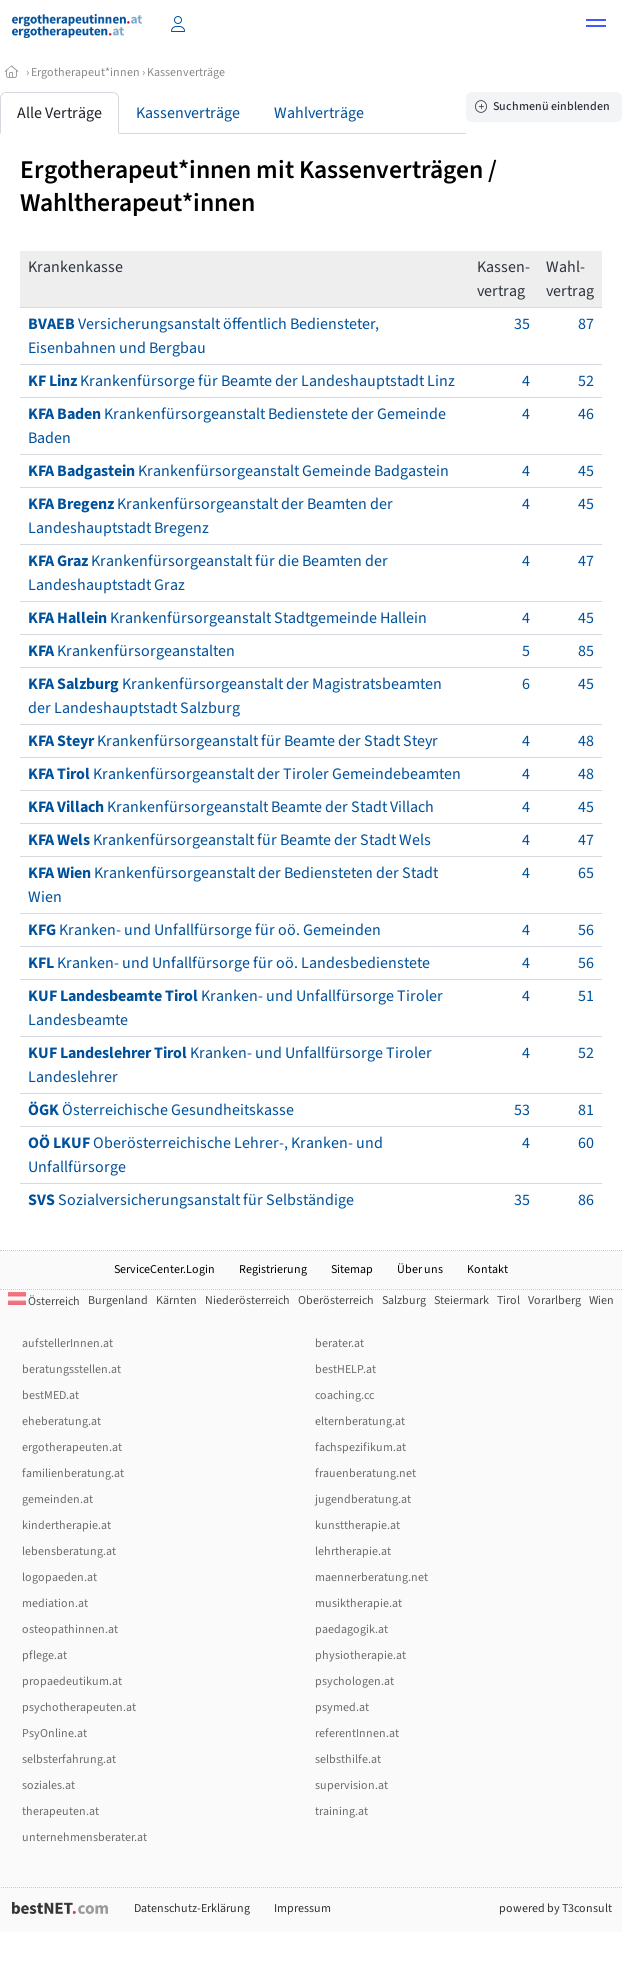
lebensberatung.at (69, 1551)
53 (522, 1110)
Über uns (420, 1269)
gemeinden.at (57, 1499)
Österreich (44, 1301)
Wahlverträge (319, 113)
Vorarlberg (554, 1300)
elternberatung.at (360, 1421)
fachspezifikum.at (360, 1447)
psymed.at (342, 1707)
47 (586, 561)
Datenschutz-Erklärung (192, 1908)
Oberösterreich (336, 1300)
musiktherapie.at (358, 1603)
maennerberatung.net (371, 1577)
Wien (601, 1300)
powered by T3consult (555, 1908)
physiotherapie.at (360, 1655)
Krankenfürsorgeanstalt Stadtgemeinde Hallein (227, 618)
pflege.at (44, 1655)
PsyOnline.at (54, 1733)
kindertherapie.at (66, 1525)
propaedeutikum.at (72, 1681)
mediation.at (55, 1603)
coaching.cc (344, 1395)
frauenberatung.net (365, 1473)
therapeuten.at (60, 1811)
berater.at (339, 1343)
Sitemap (352, 1269)
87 (586, 324)
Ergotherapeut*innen (85, 72)
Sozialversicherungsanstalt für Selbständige (191, 1200)
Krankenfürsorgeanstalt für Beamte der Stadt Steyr (233, 741)
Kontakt (487, 1269)
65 (586, 873)
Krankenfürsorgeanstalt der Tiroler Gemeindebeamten (244, 774)
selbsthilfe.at (348, 1759)
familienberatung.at (73, 1473)
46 (586, 414)
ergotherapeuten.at (72, 1447)
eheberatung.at (61, 1421)
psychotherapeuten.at (79, 1707)
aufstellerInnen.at (67, 1343)
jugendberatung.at (363, 1499)
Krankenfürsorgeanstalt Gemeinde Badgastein (238, 471)
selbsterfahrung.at (69, 1759)
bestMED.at (50, 1395)
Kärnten (176, 1300)
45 (586, 471)
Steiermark (461, 1300)
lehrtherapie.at (353, 1551)
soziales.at (48, 1785)
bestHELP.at (345, 1369)
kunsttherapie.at (357, 1525)
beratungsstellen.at (71, 1369)
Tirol (508, 1300)
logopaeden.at (59, 1577)
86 (586, 1200)
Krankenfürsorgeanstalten (131, 651)
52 (586, 381)
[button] (596, 26)
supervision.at (351, 1785)
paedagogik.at (351, 1629)
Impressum (302, 1908)
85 (586, 651)
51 (586, 996)
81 (586, 1110)
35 (522, 324)
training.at (341, 1811)
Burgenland (118, 1300)
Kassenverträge (186, 72)
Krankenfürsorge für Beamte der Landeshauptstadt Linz (241, 381)
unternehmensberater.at (84, 1837)
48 (586, 741)
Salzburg (404, 1300)
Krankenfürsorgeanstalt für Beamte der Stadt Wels (229, 840)
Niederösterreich (247, 1300)
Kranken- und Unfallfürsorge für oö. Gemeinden (204, 930)
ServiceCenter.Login (164, 1269)
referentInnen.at (357, 1733)
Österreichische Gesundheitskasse (161, 1110)
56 (586, 930)
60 (586, 1143)
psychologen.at (354, 1681)
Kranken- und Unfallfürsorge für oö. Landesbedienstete (229, 963)
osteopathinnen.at (70, 1629)
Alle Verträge (59, 113)
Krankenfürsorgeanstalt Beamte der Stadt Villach (231, 807)
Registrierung (273, 1269)
